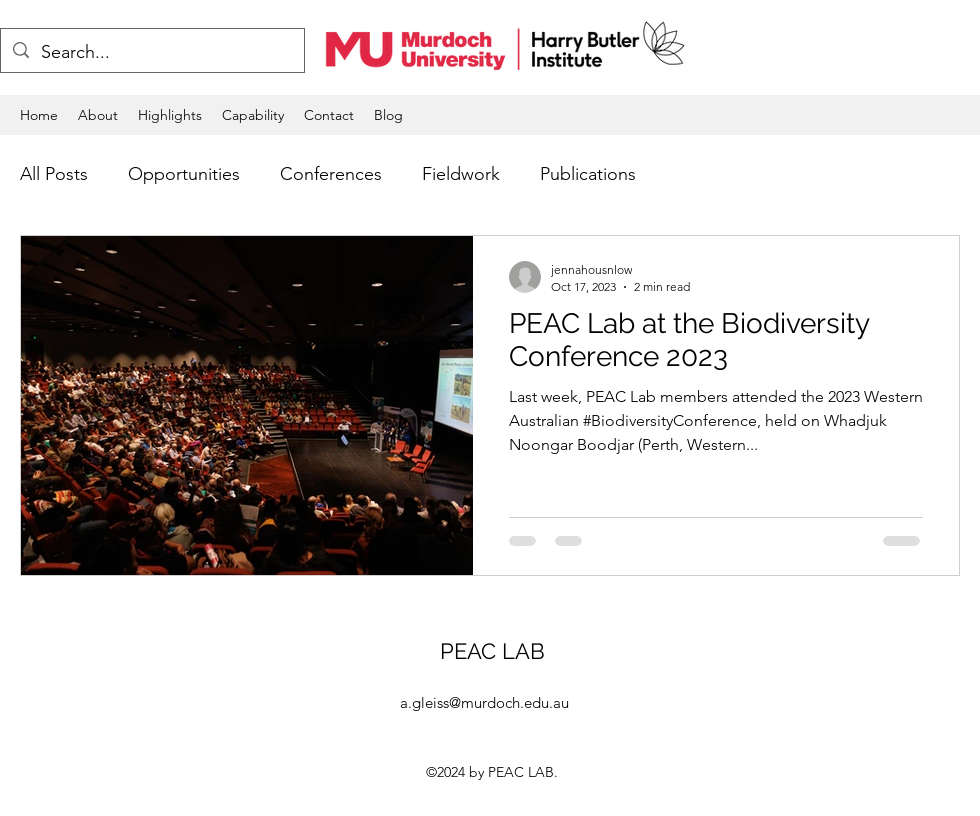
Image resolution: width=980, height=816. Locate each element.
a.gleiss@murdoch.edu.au (484, 702)
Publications (588, 174)
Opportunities (184, 174)
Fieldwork (461, 174)
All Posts (54, 174)
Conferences (331, 174)
